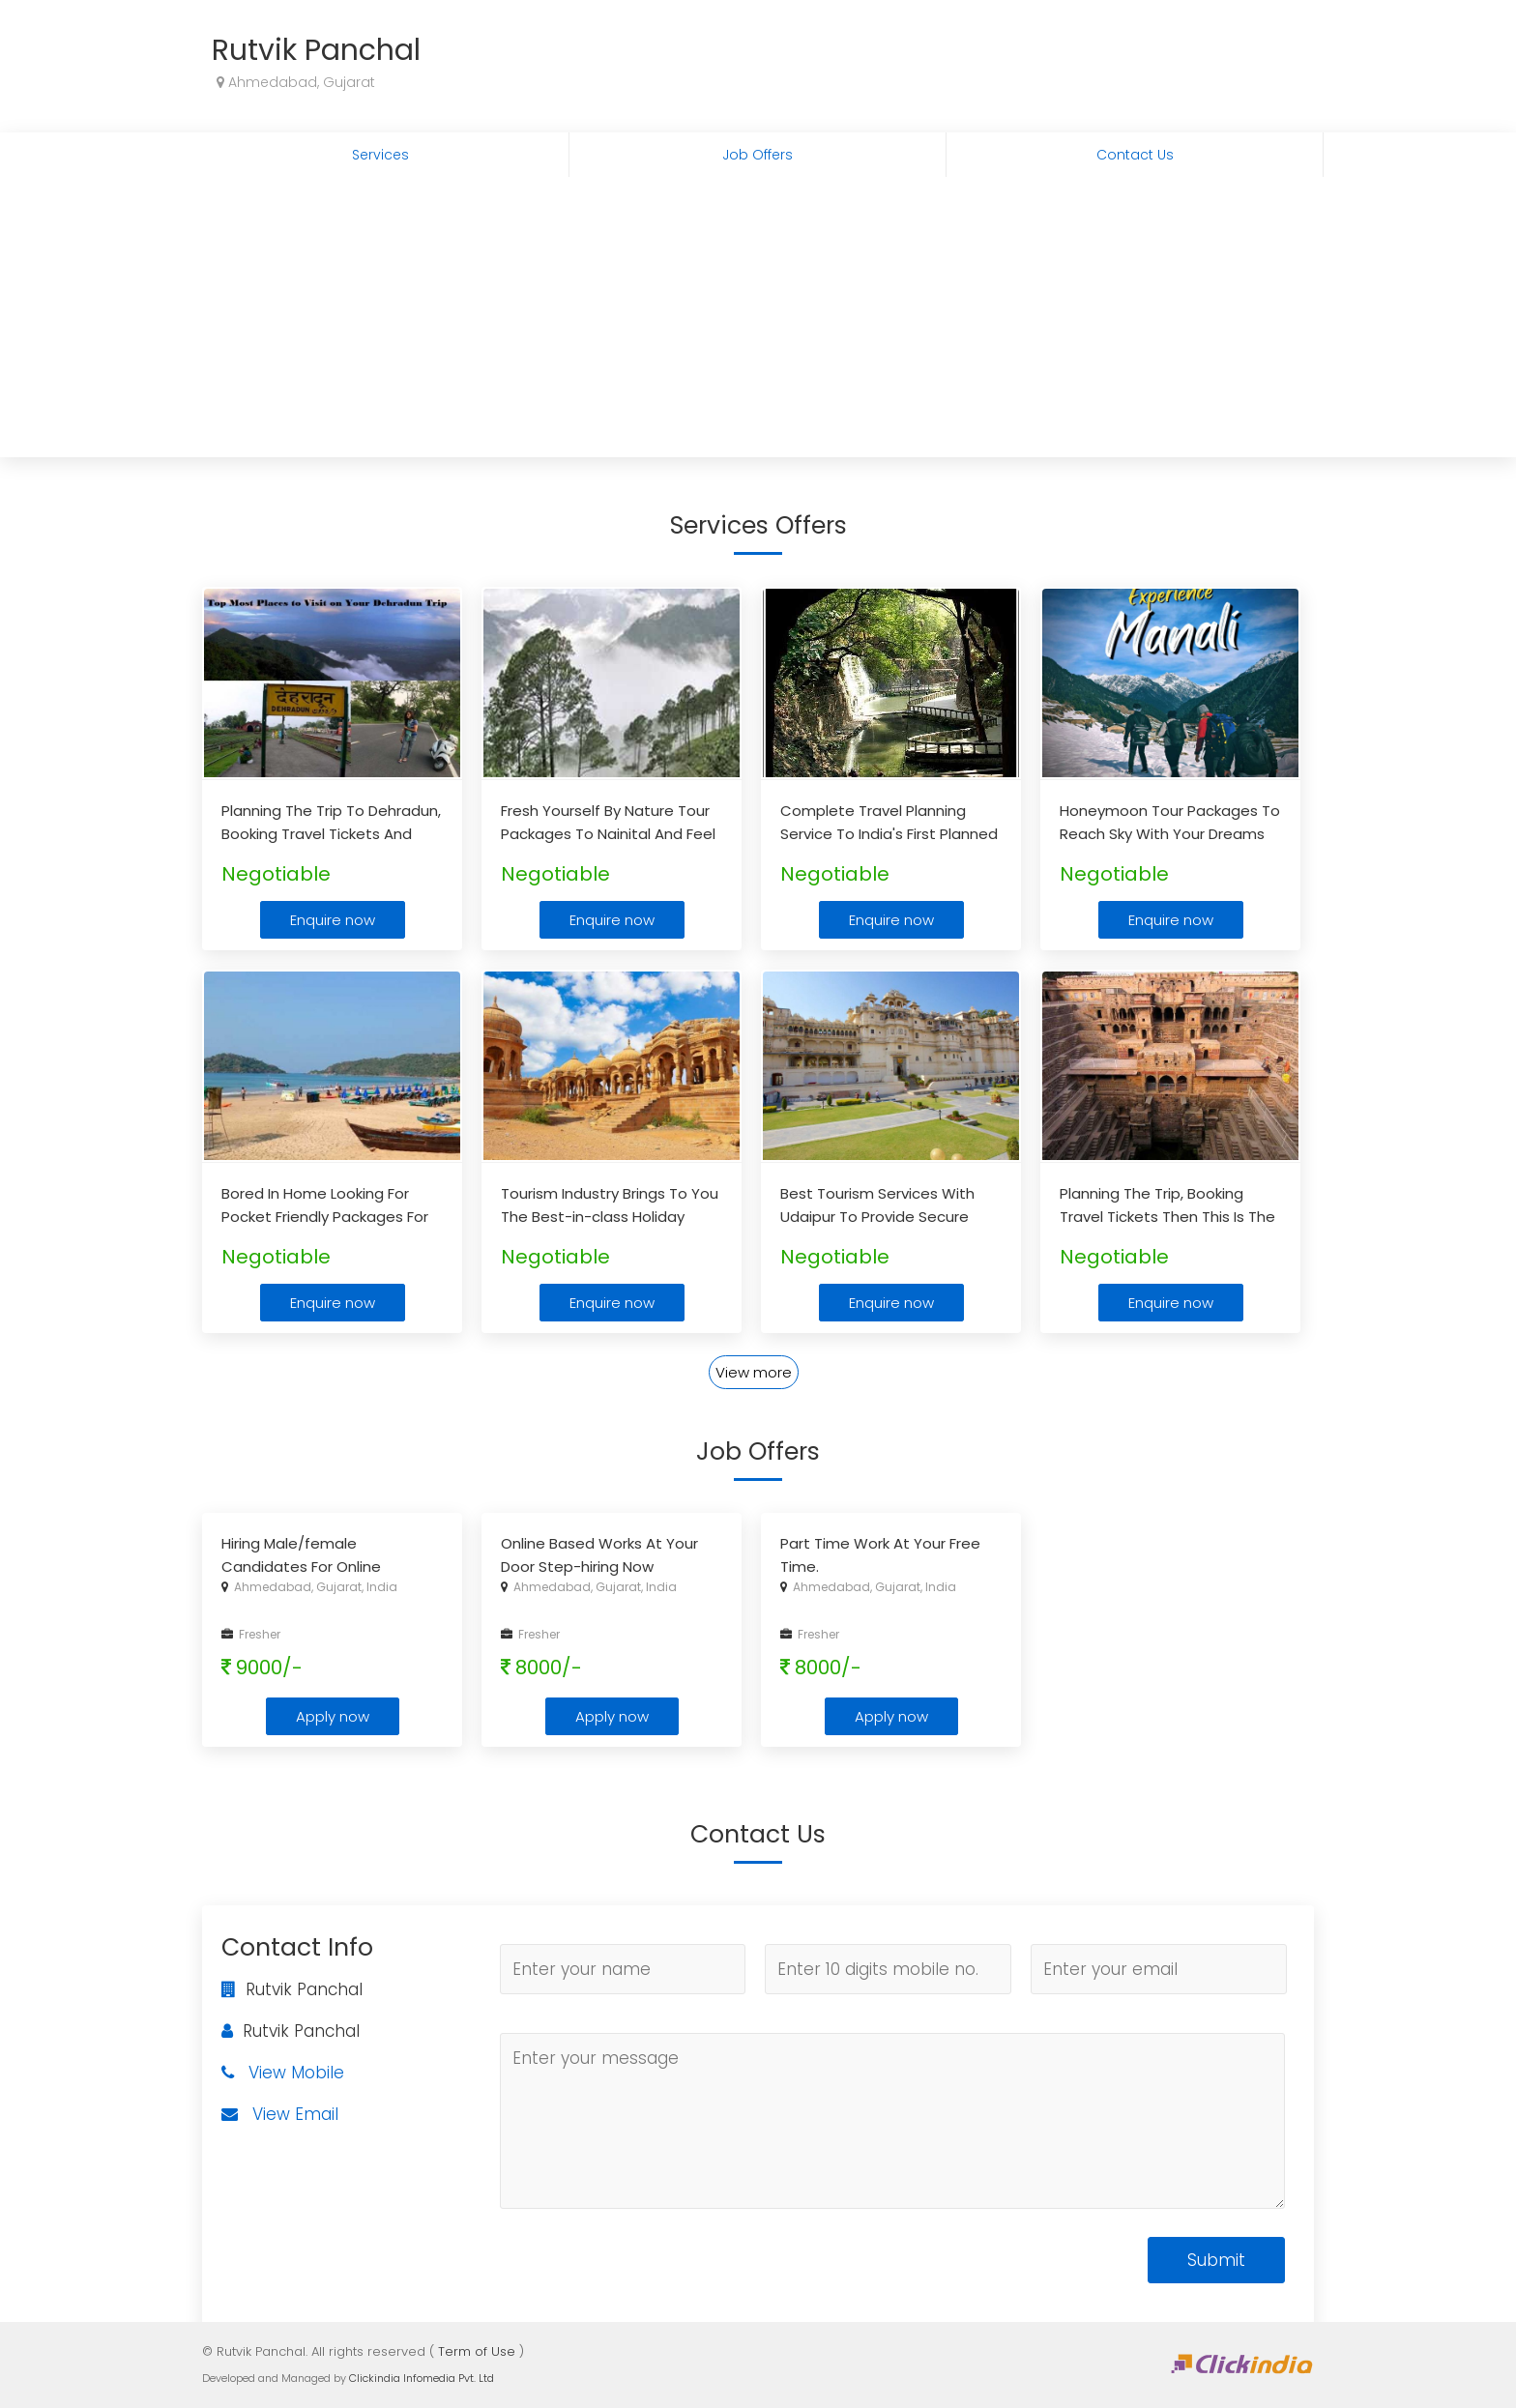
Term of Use (476, 2351)
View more (753, 1372)
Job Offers (757, 154)
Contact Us (1135, 154)
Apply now (332, 1716)
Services (380, 154)
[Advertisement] (758, 322)
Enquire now (332, 920)
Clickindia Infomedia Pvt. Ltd (421, 2378)
